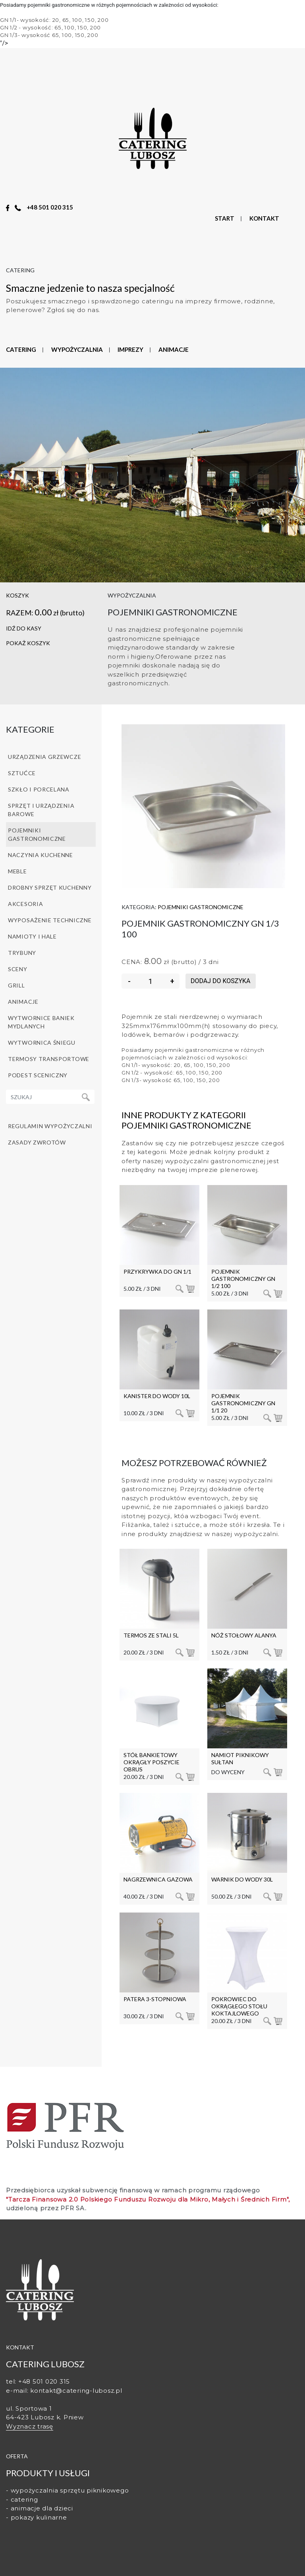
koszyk (17, 595)
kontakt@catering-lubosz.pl (76, 2390)
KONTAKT (264, 218)
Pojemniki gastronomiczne (200, 907)
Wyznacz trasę (29, 2426)
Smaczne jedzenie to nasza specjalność (90, 288)
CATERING (21, 349)
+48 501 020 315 (50, 207)
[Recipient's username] (41, 1097)
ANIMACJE (173, 349)
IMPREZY (130, 349)
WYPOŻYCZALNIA (77, 349)
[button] (51, 643)
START (224, 218)
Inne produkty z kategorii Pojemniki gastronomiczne (186, 1120)
